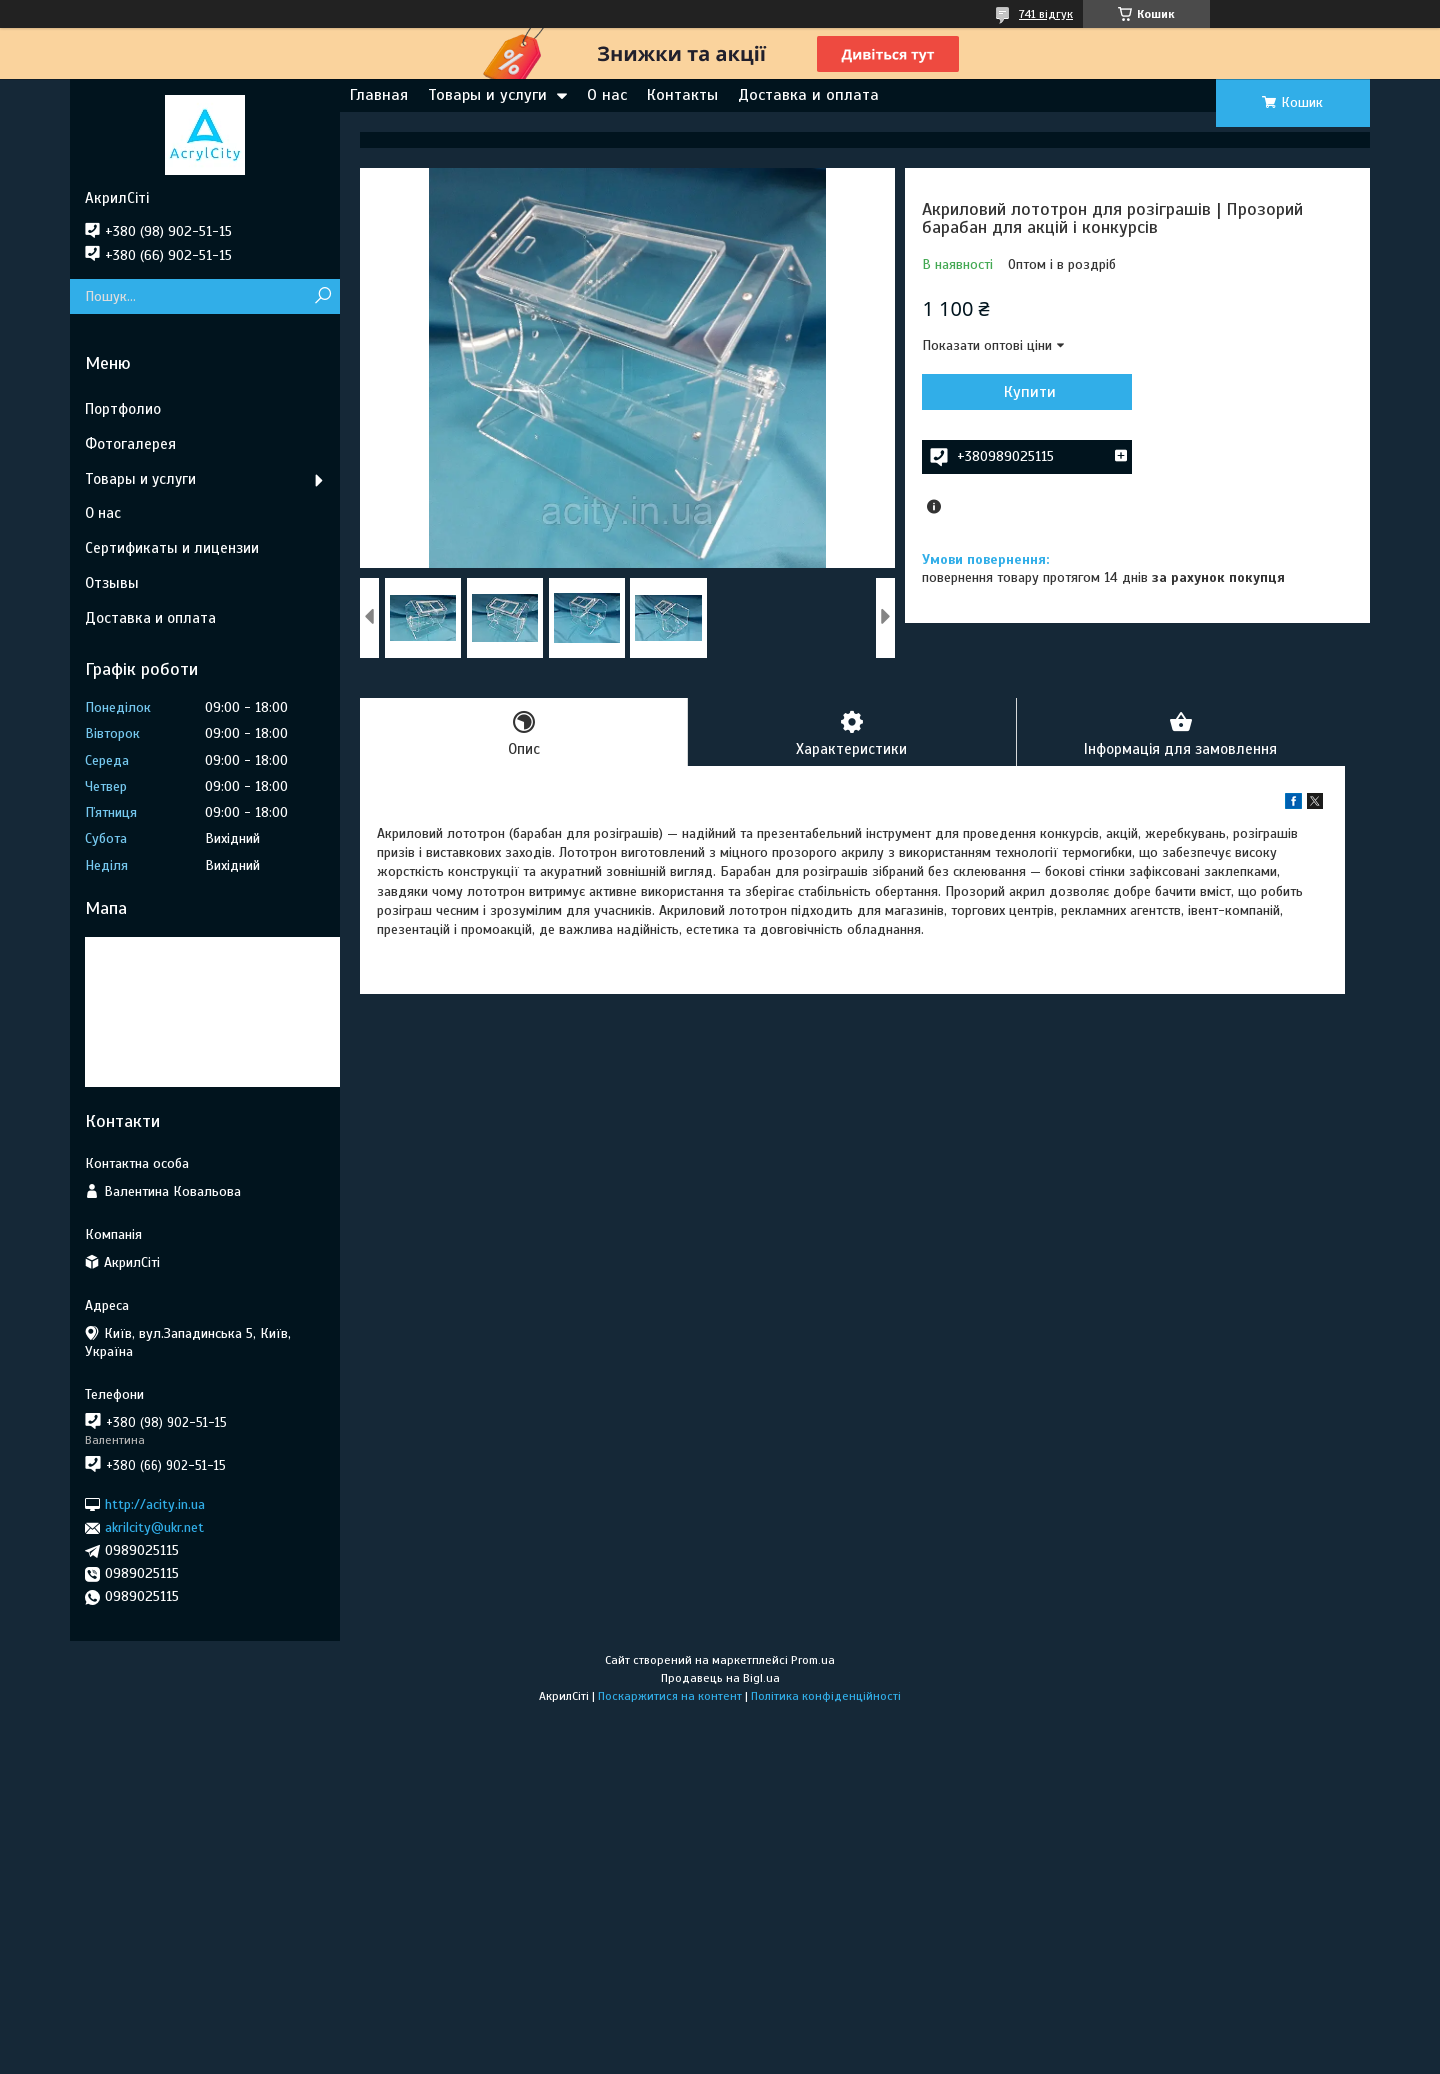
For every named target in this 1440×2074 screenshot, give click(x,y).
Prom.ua (813, 1660)
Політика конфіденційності (826, 1696)
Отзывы (112, 583)
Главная (379, 95)
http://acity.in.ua (155, 1504)
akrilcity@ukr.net (154, 1527)
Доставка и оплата (808, 95)
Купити (1030, 392)
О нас (607, 95)
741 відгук (1046, 14)
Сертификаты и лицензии (172, 548)
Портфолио (123, 409)
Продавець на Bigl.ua (720, 1678)
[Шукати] (322, 296)
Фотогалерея (130, 444)
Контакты (682, 95)
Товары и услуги (487, 95)
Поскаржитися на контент (670, 1696)
